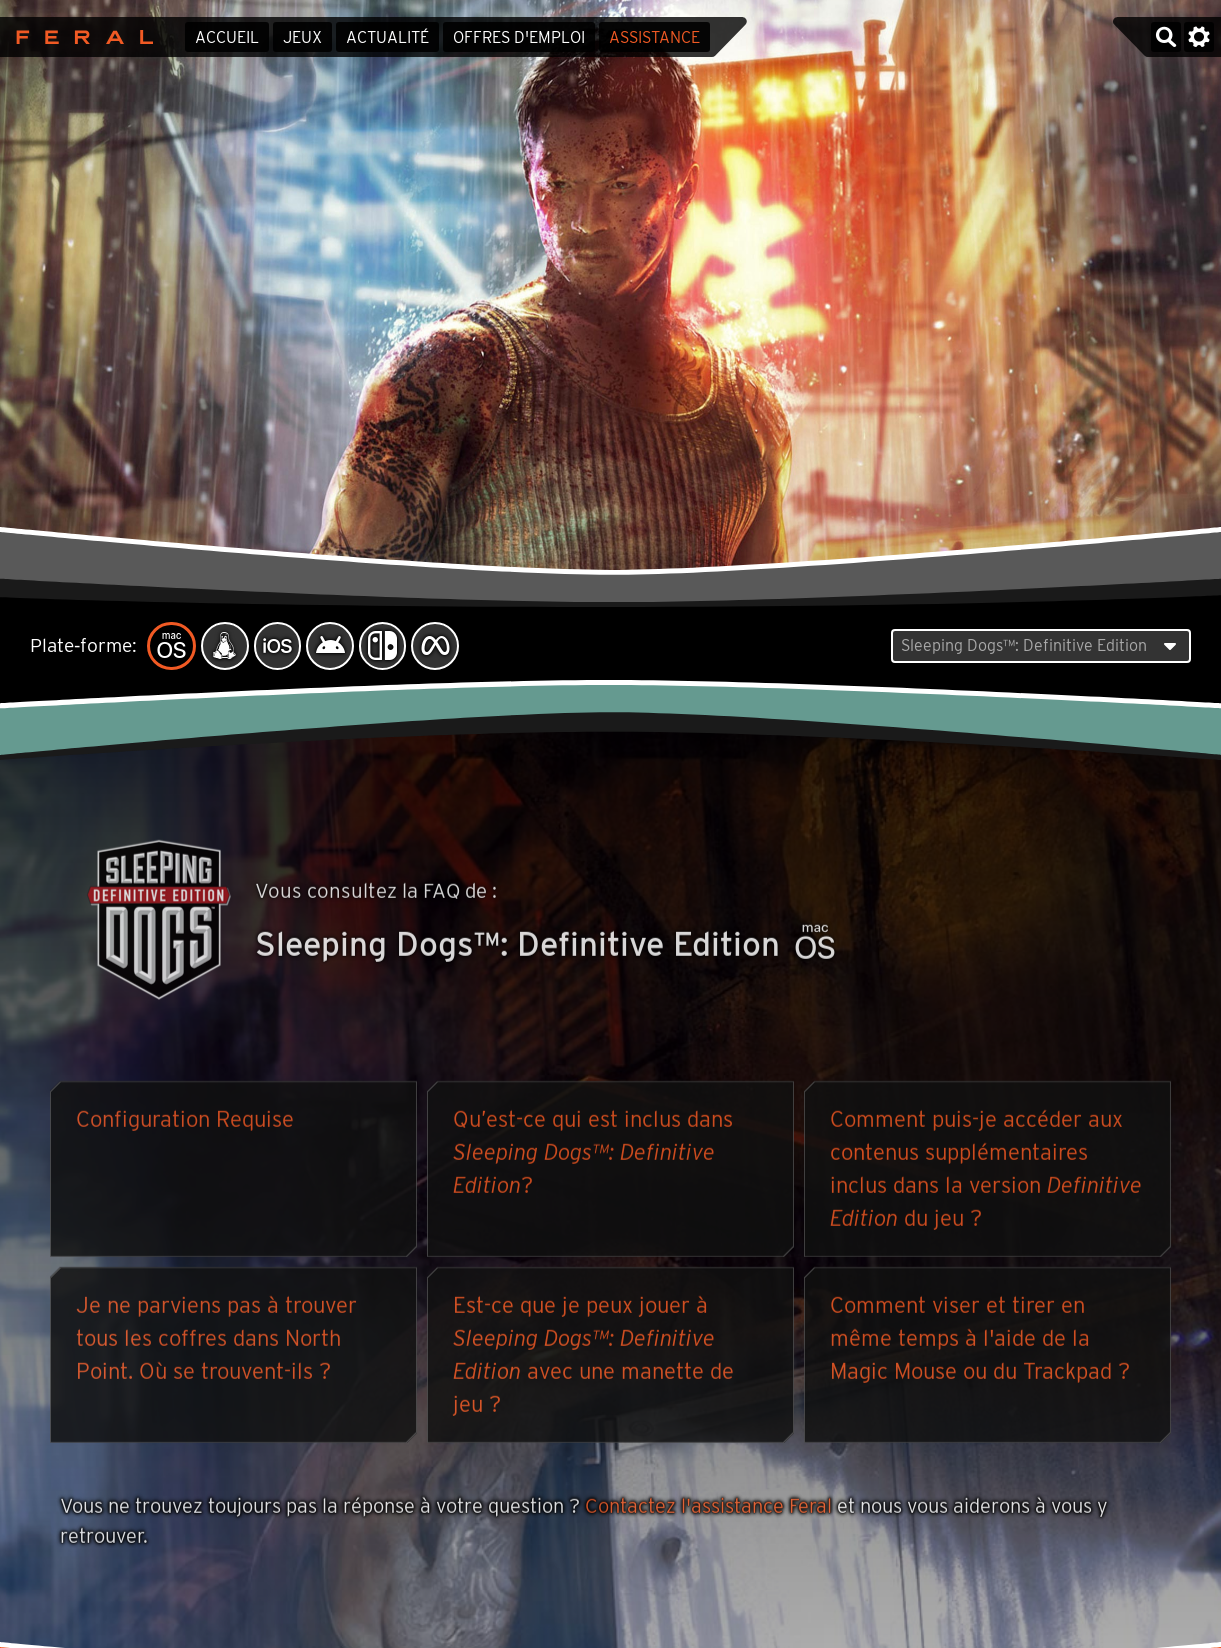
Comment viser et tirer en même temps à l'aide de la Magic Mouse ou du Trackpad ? (980, 1342)
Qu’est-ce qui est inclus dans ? (593, 1156)
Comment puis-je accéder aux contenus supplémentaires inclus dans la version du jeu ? (986, 1172)
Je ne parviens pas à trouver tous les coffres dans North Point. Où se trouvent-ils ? (216, 1342)
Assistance (654, 37)
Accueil (227, 37)
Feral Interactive (79, 37)
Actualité (387, 37)
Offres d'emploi (519, 37)
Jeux (302, 37)
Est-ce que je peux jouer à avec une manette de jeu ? (593, 1358)
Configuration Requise (185, 1123)
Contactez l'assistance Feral (708, 1510)
